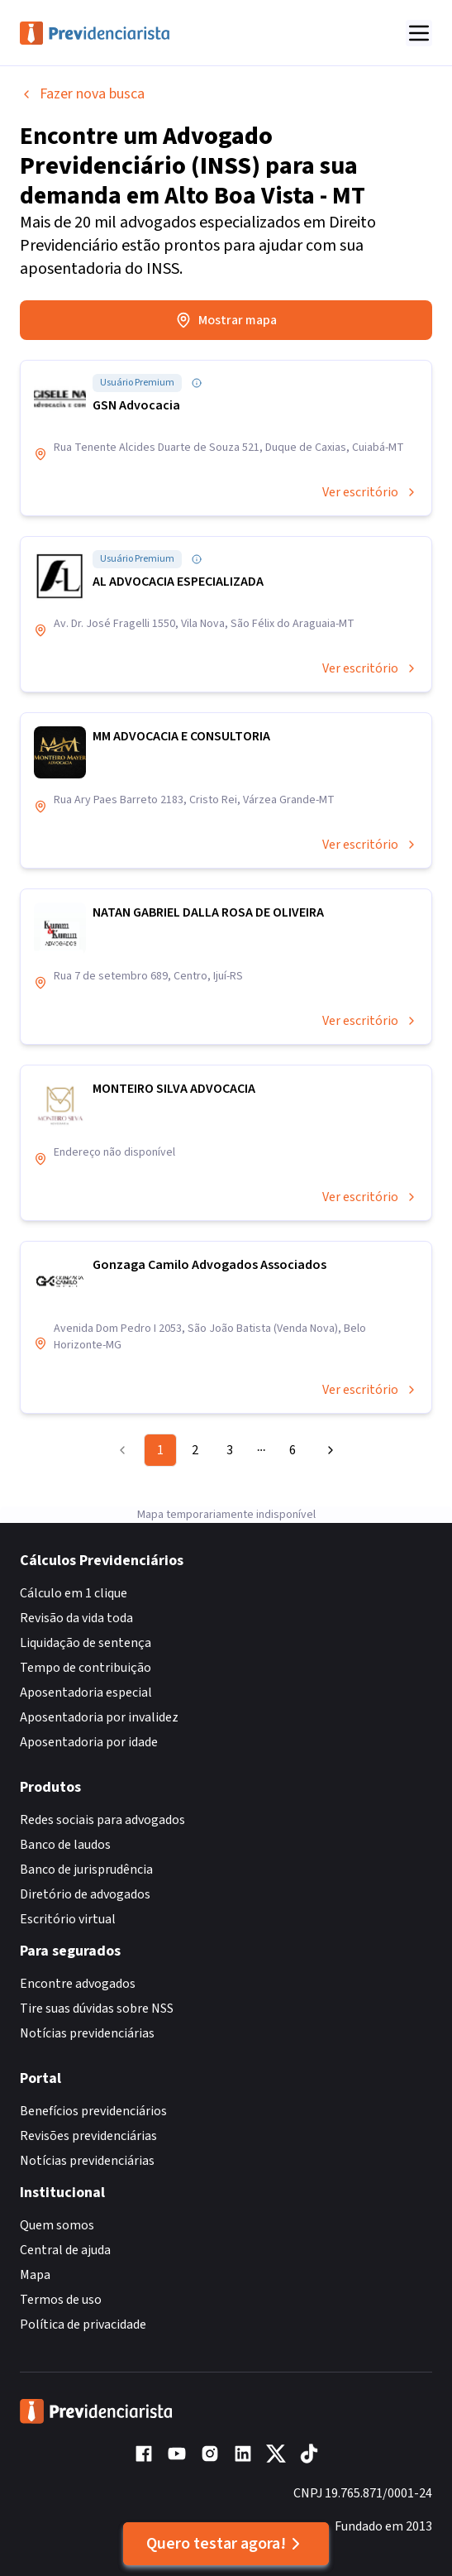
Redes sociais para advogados (102, 1819)
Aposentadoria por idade (89, 1742)
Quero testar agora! (226, 2543)
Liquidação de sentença (85, 1642)
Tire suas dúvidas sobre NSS (97, 2008)
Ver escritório (370, 492)
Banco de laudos (65, 1844)
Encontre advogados (78, 1983)
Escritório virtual (68, 1919)
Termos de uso (61, 2299)
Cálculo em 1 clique (73, 1593)
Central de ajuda (65, 2250)
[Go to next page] (326, 1450)
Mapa (35, 2274)
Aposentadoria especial (86, 1692)
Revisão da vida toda (76, 1618)
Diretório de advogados (85, 1894)
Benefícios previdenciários (93, 2111)
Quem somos (57, 2225)
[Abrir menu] (419, 33)
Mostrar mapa (226, 320)
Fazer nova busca (82, 94)
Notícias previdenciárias (87, 2033)
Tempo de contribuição (85, 1667)
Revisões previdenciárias (88, 2135)
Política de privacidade (83, 2324)
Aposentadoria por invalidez (99, 1717)
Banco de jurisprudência (86, 1869)
